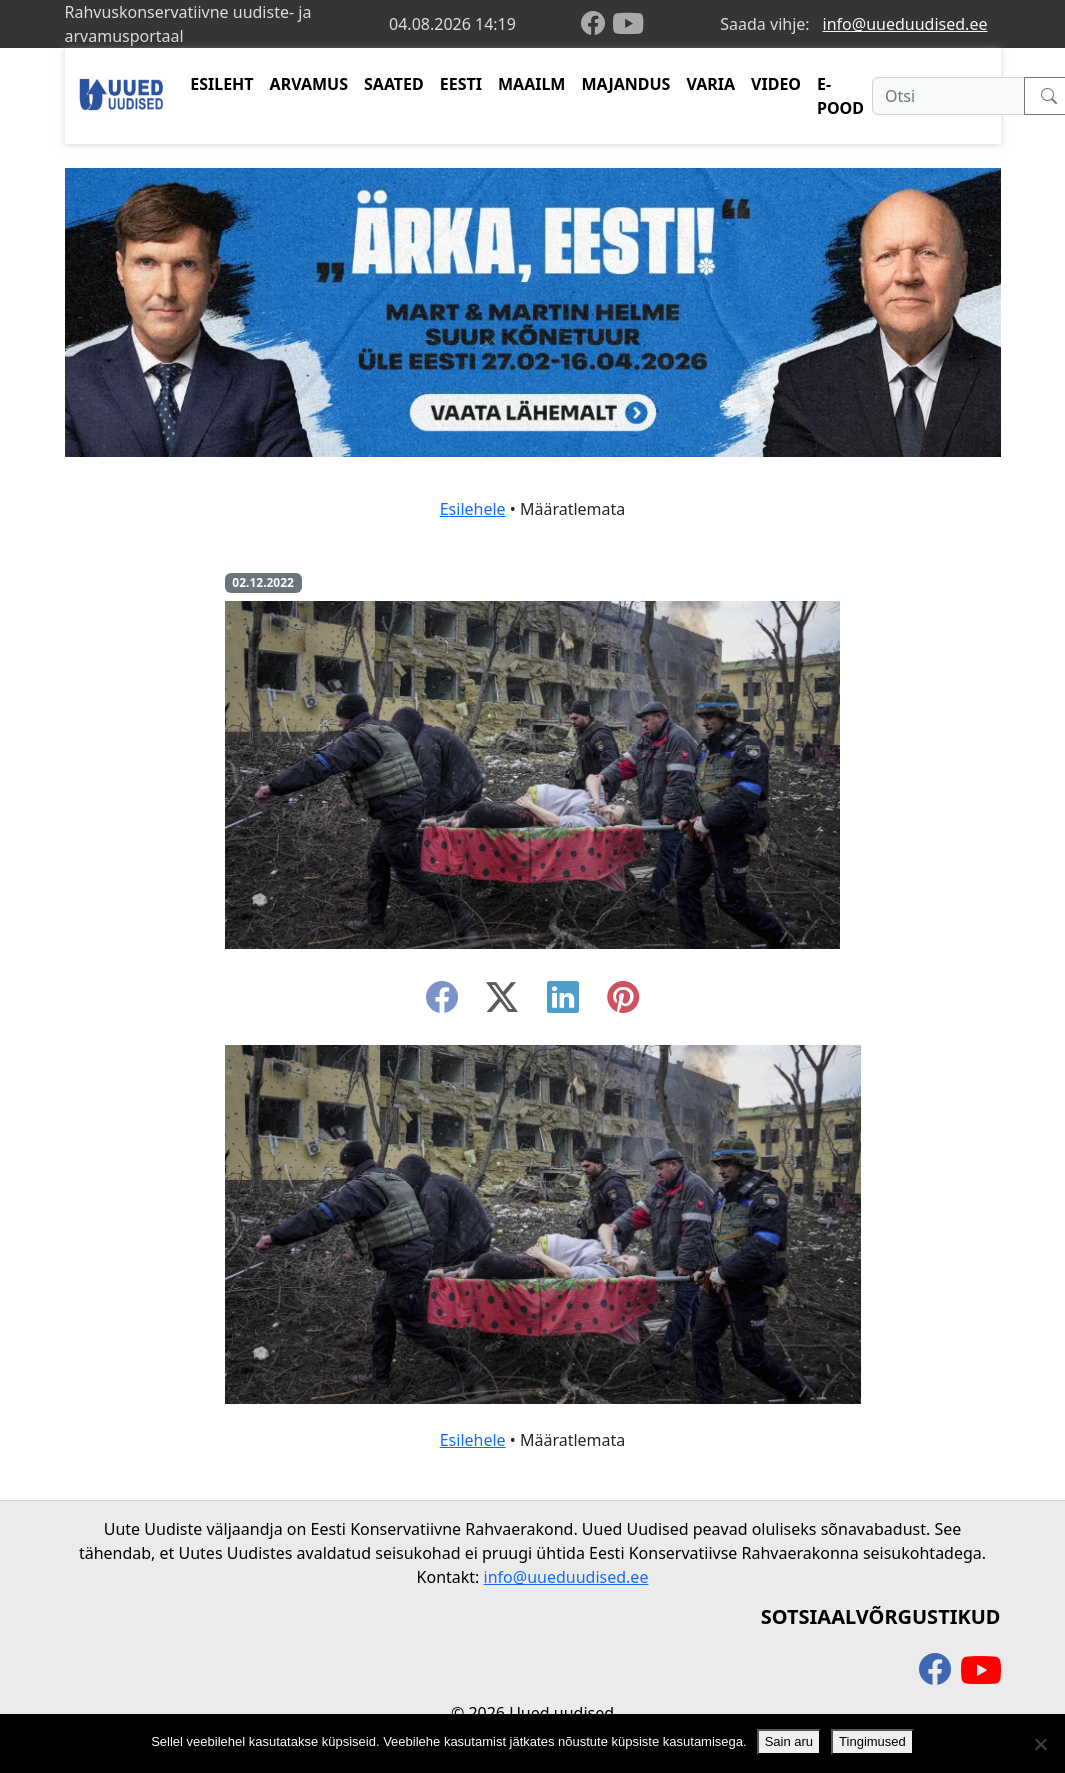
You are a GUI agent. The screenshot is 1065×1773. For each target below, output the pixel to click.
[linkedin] (563, 1003)
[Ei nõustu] (1040, 1744)
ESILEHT (221, 84)
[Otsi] (948, 96)
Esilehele (473, 509)
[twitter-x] (502, 1003)
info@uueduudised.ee (905, 24)
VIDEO (776, 84)
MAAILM (532, 84)
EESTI (461, 84)
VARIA (710, 84)
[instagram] (623, 1003)
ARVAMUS (309, 84)
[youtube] (628, 24)
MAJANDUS (625, 84)
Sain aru (789, 1741)
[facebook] (597, 24)
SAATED (394, 84)
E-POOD (840, 96)
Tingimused (872, 1741)
